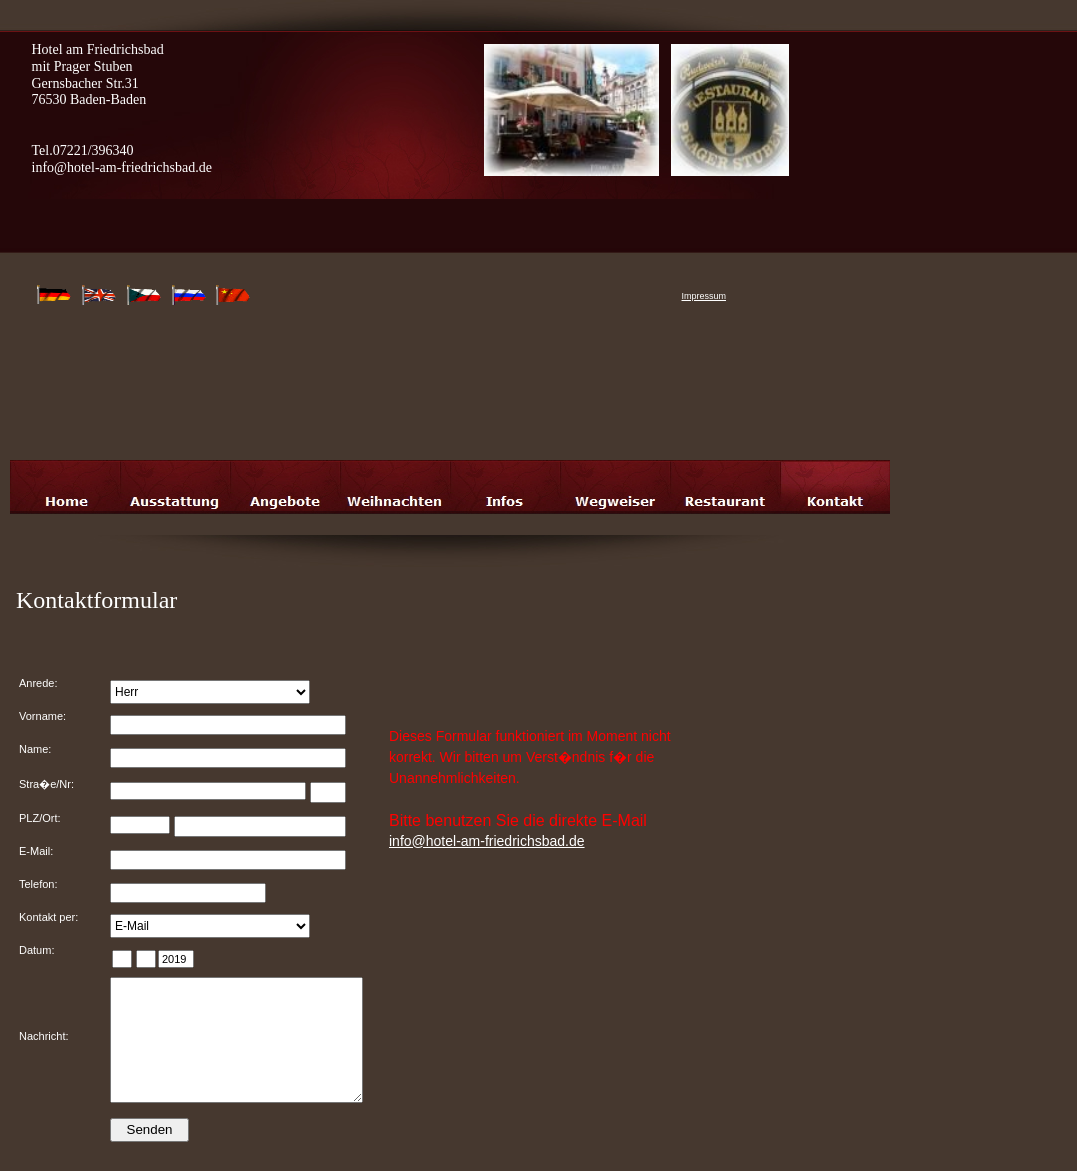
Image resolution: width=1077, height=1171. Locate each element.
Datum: (36, 950)
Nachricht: (44, 1036)
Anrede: (38, 683)
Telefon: (38, 884)
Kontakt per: (48, 917)
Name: (35, 749)
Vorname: (42, 716)
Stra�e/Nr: (46, 784)
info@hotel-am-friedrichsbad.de (487, 841)
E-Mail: (36, 851)
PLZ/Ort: (40, 818)
